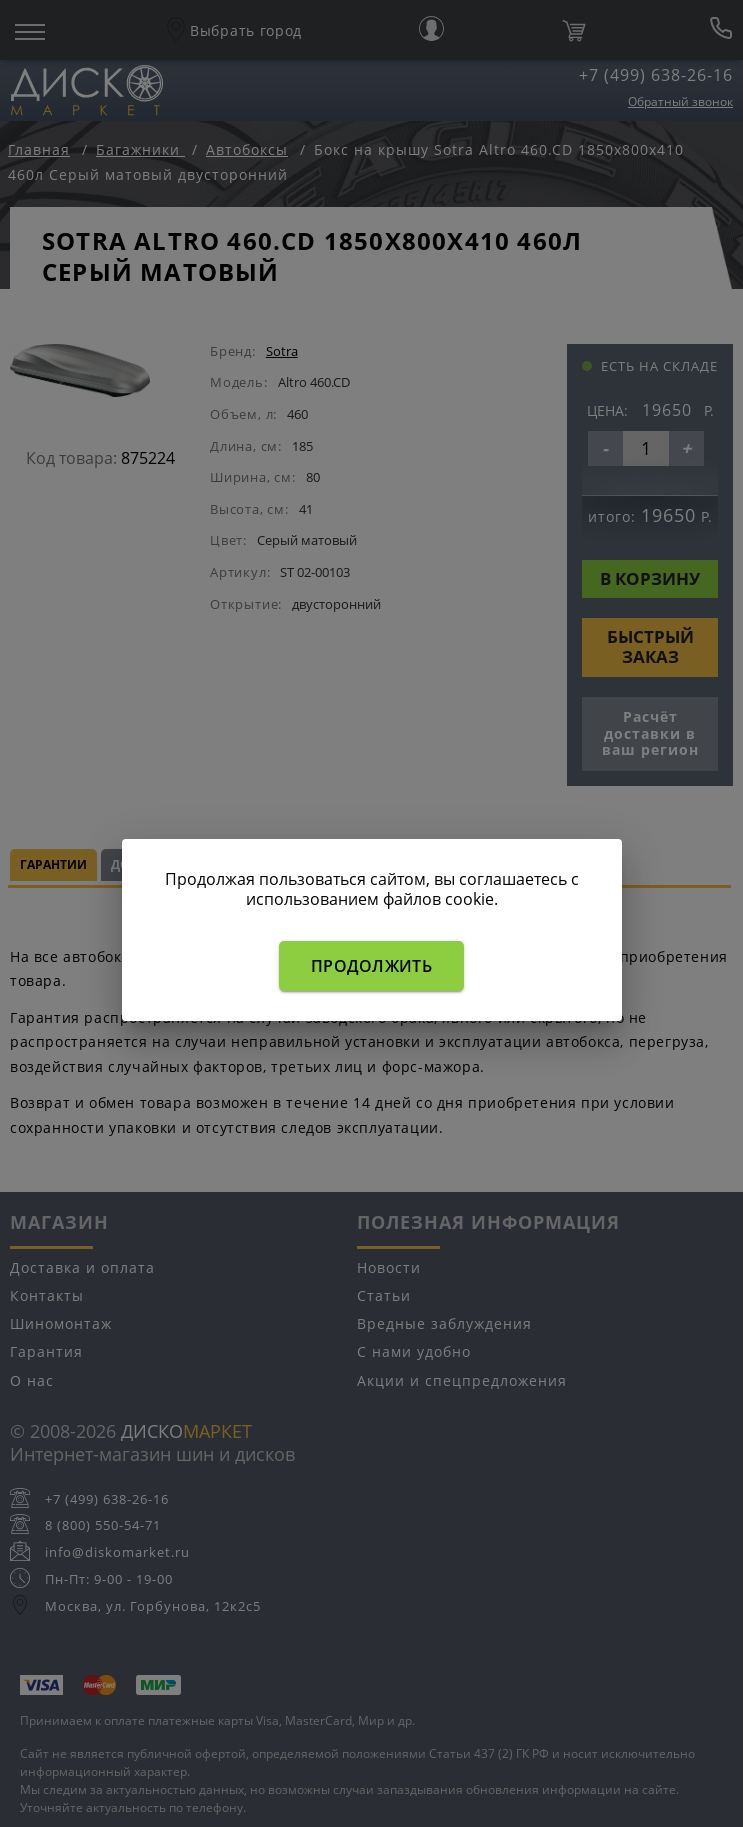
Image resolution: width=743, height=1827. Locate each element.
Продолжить (371, 966)
